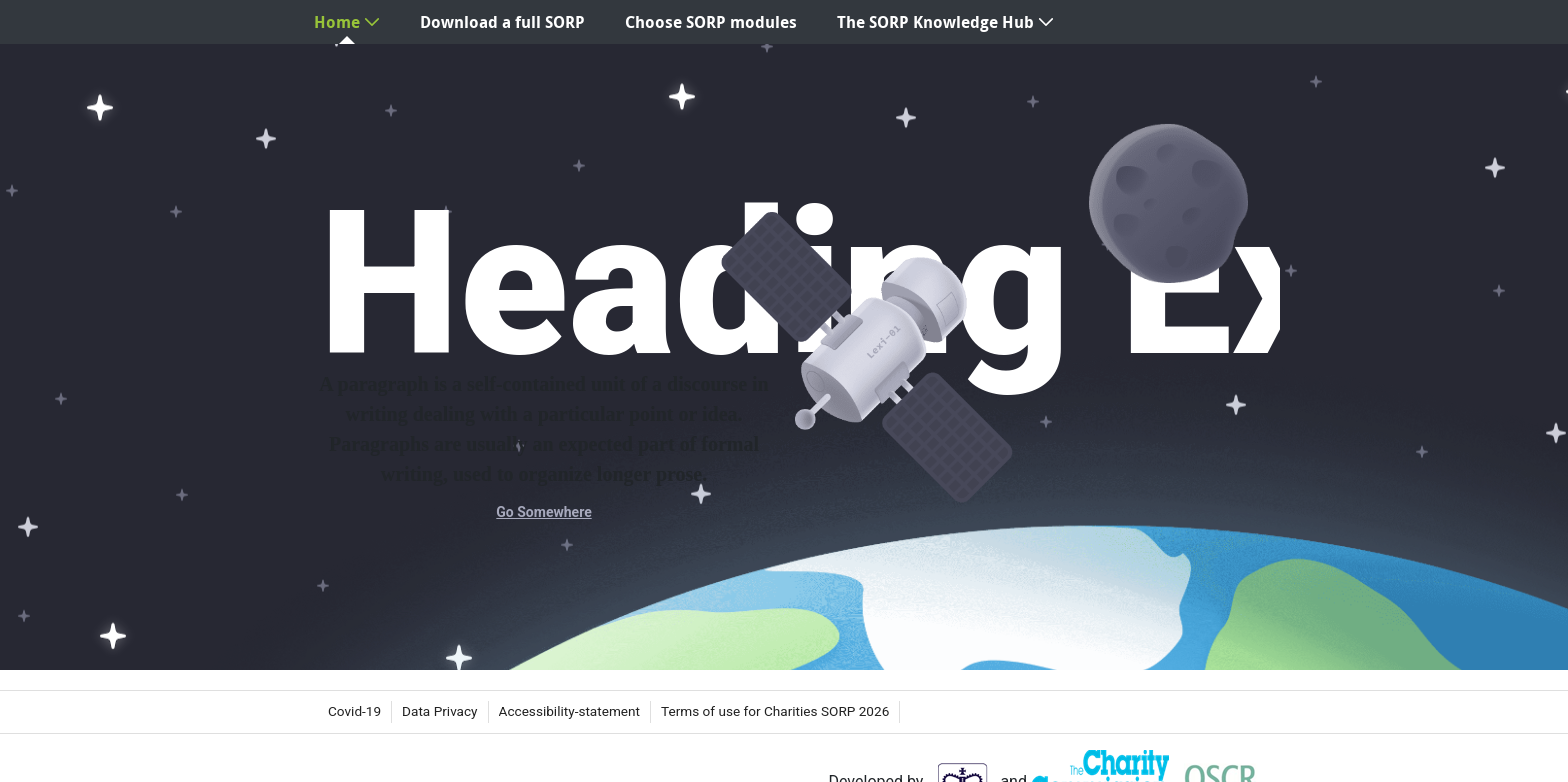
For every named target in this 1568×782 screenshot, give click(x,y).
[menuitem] (347, 22)
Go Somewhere (543, 512)
